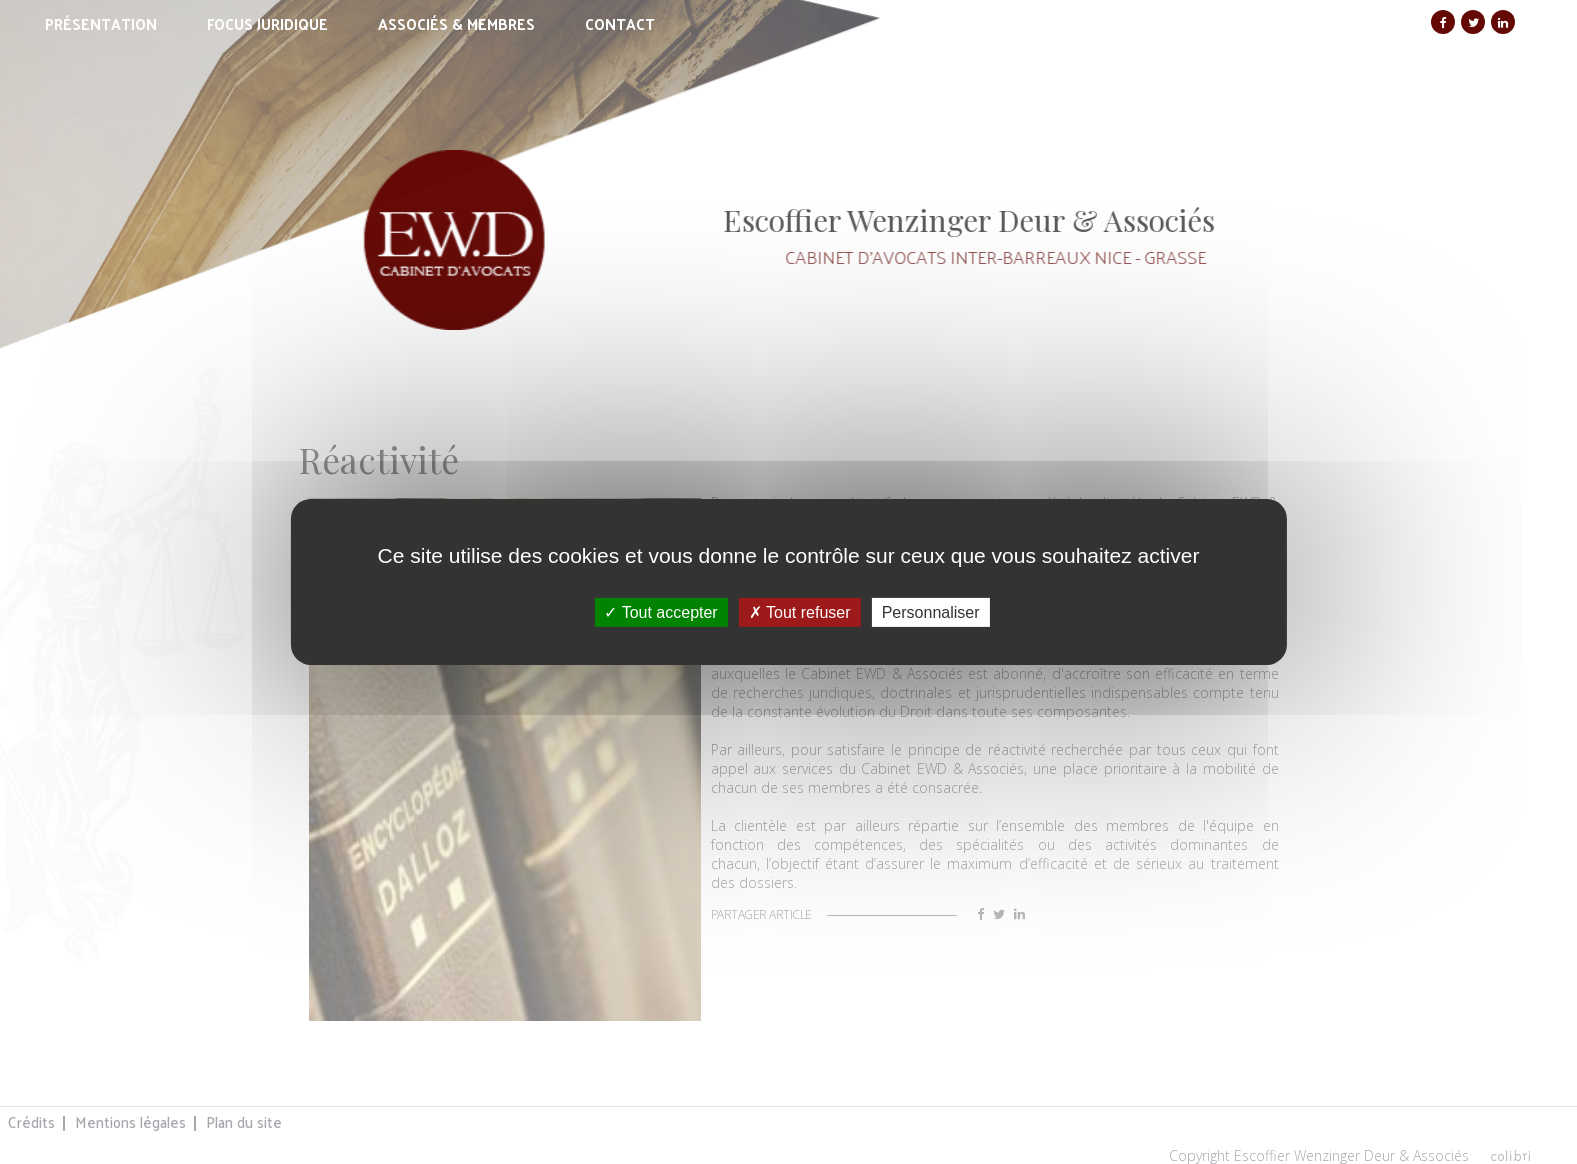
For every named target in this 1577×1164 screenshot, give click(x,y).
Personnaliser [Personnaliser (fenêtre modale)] (931, 612)
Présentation (101, 23)
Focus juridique (267, 23)
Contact (620, 23)
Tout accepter (660, 612)
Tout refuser (800, 612)
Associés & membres (456, 23)
